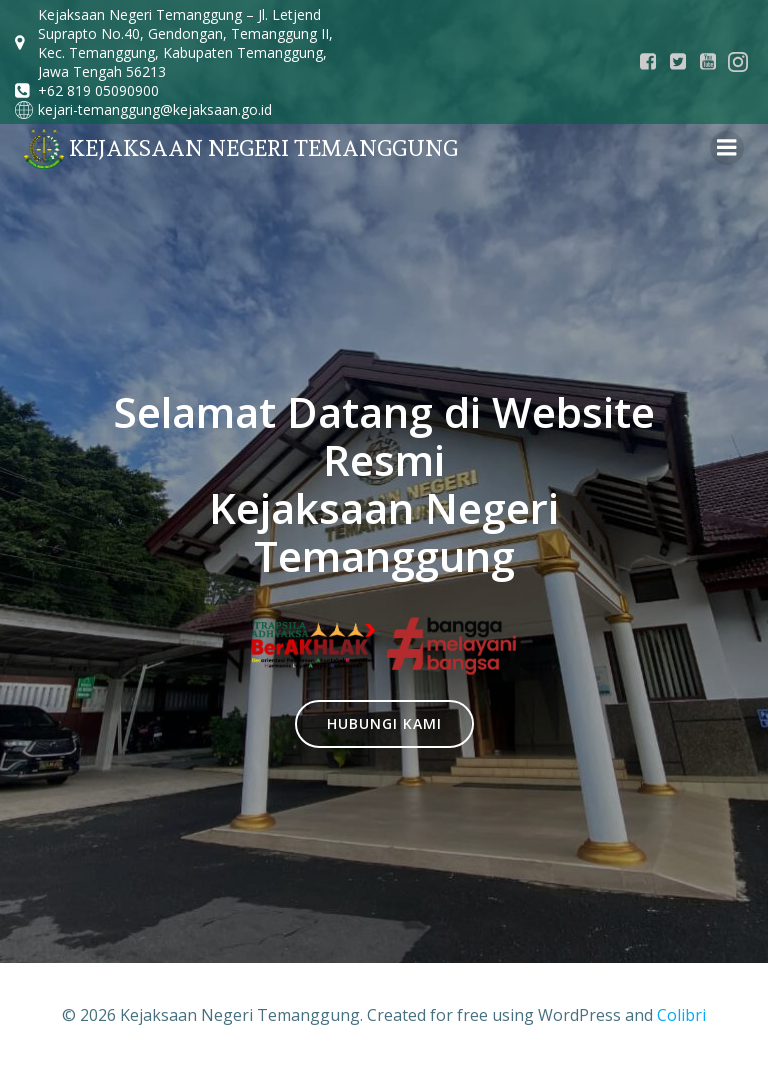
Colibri (681, 1015)
